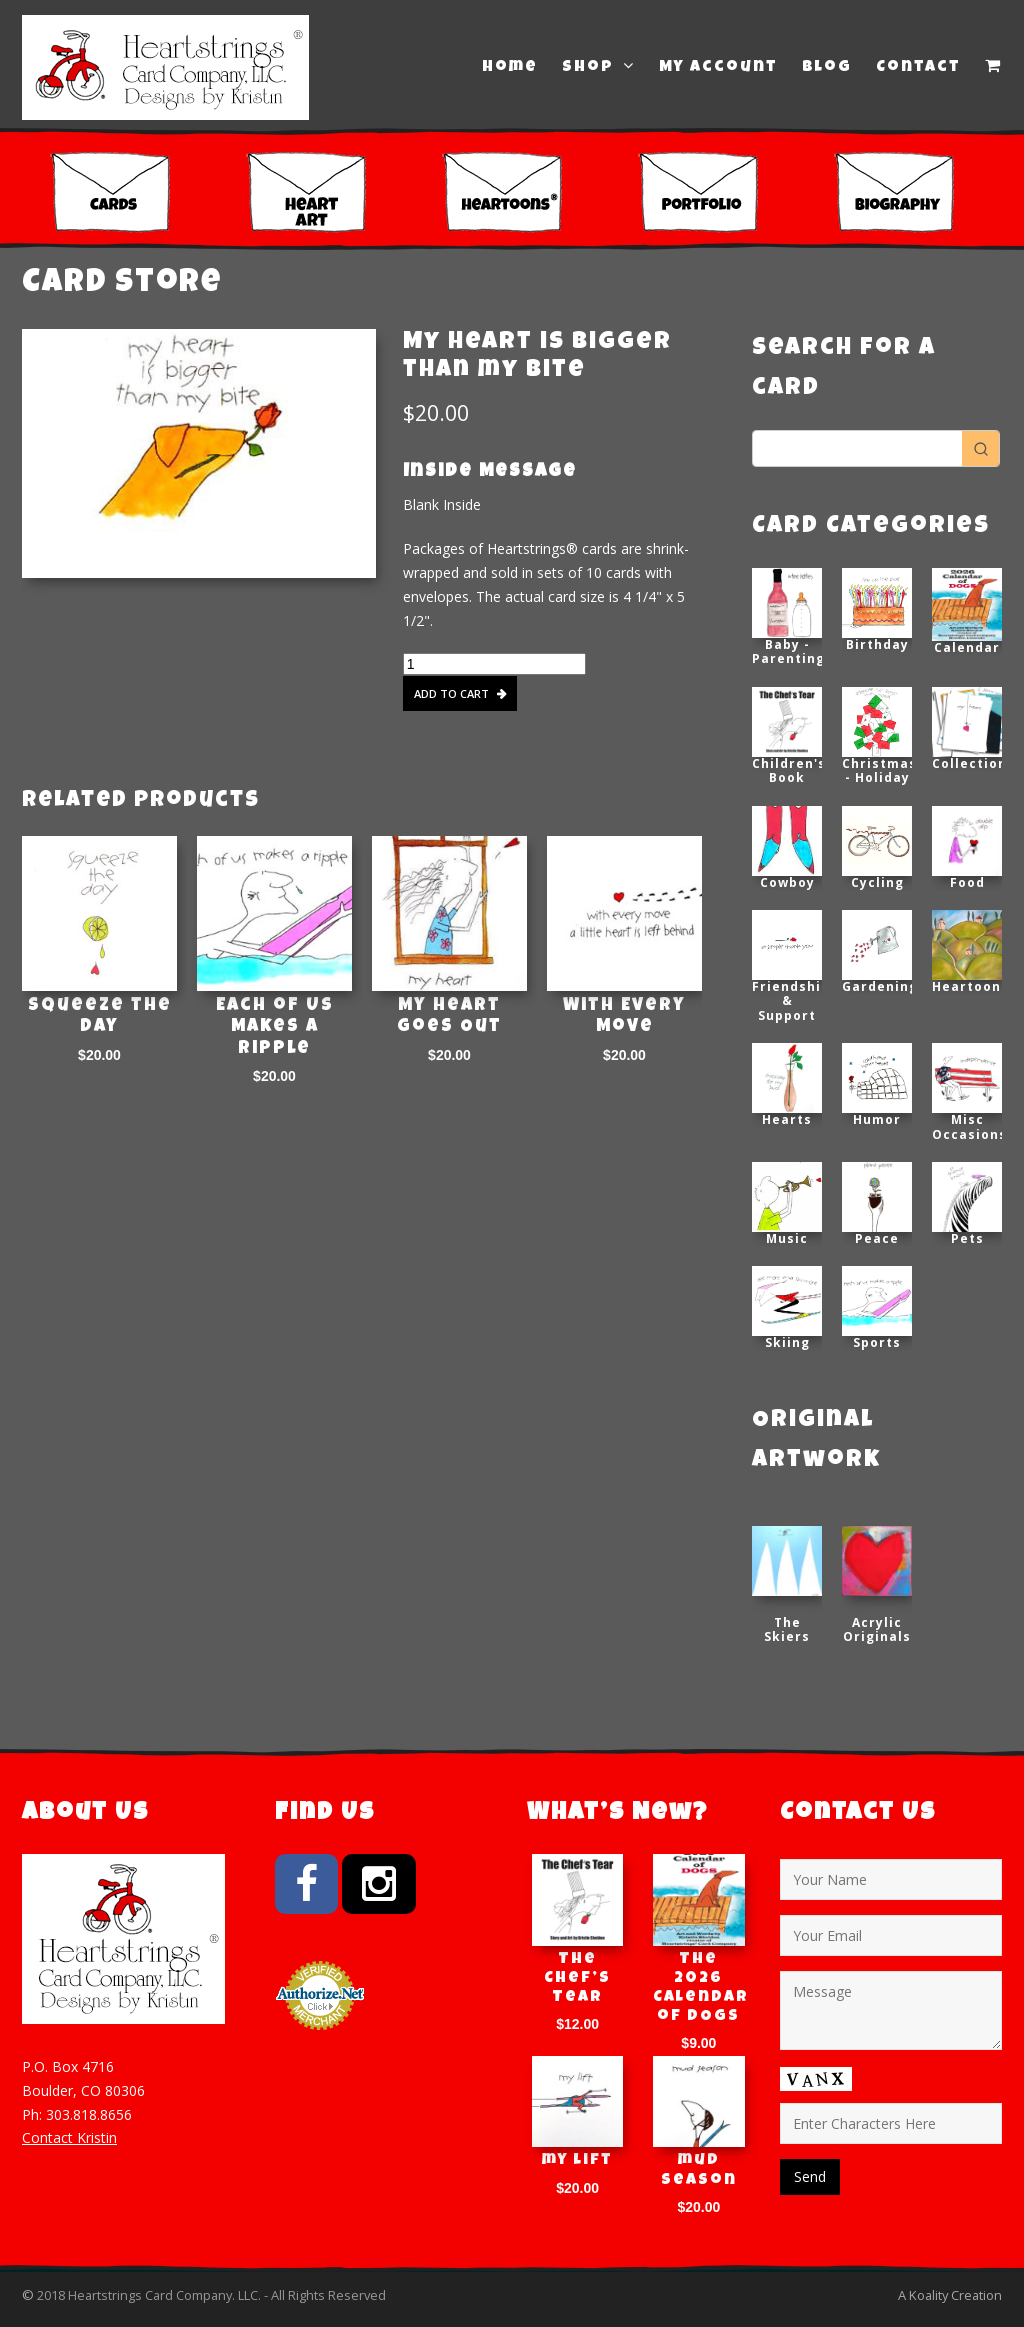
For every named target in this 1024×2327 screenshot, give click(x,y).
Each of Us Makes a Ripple (275, 1027)
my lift (577, 2161)
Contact (918, 68)
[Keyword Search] (857, 448)
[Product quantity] (494, 664)
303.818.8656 (89, 2114)
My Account (718, 68)
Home (510, 68)
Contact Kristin (69, 2137)
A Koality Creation (950, 2295)
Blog (827, 68)
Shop (598, 67)
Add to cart (451, 693)
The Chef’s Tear (577, 1979)
